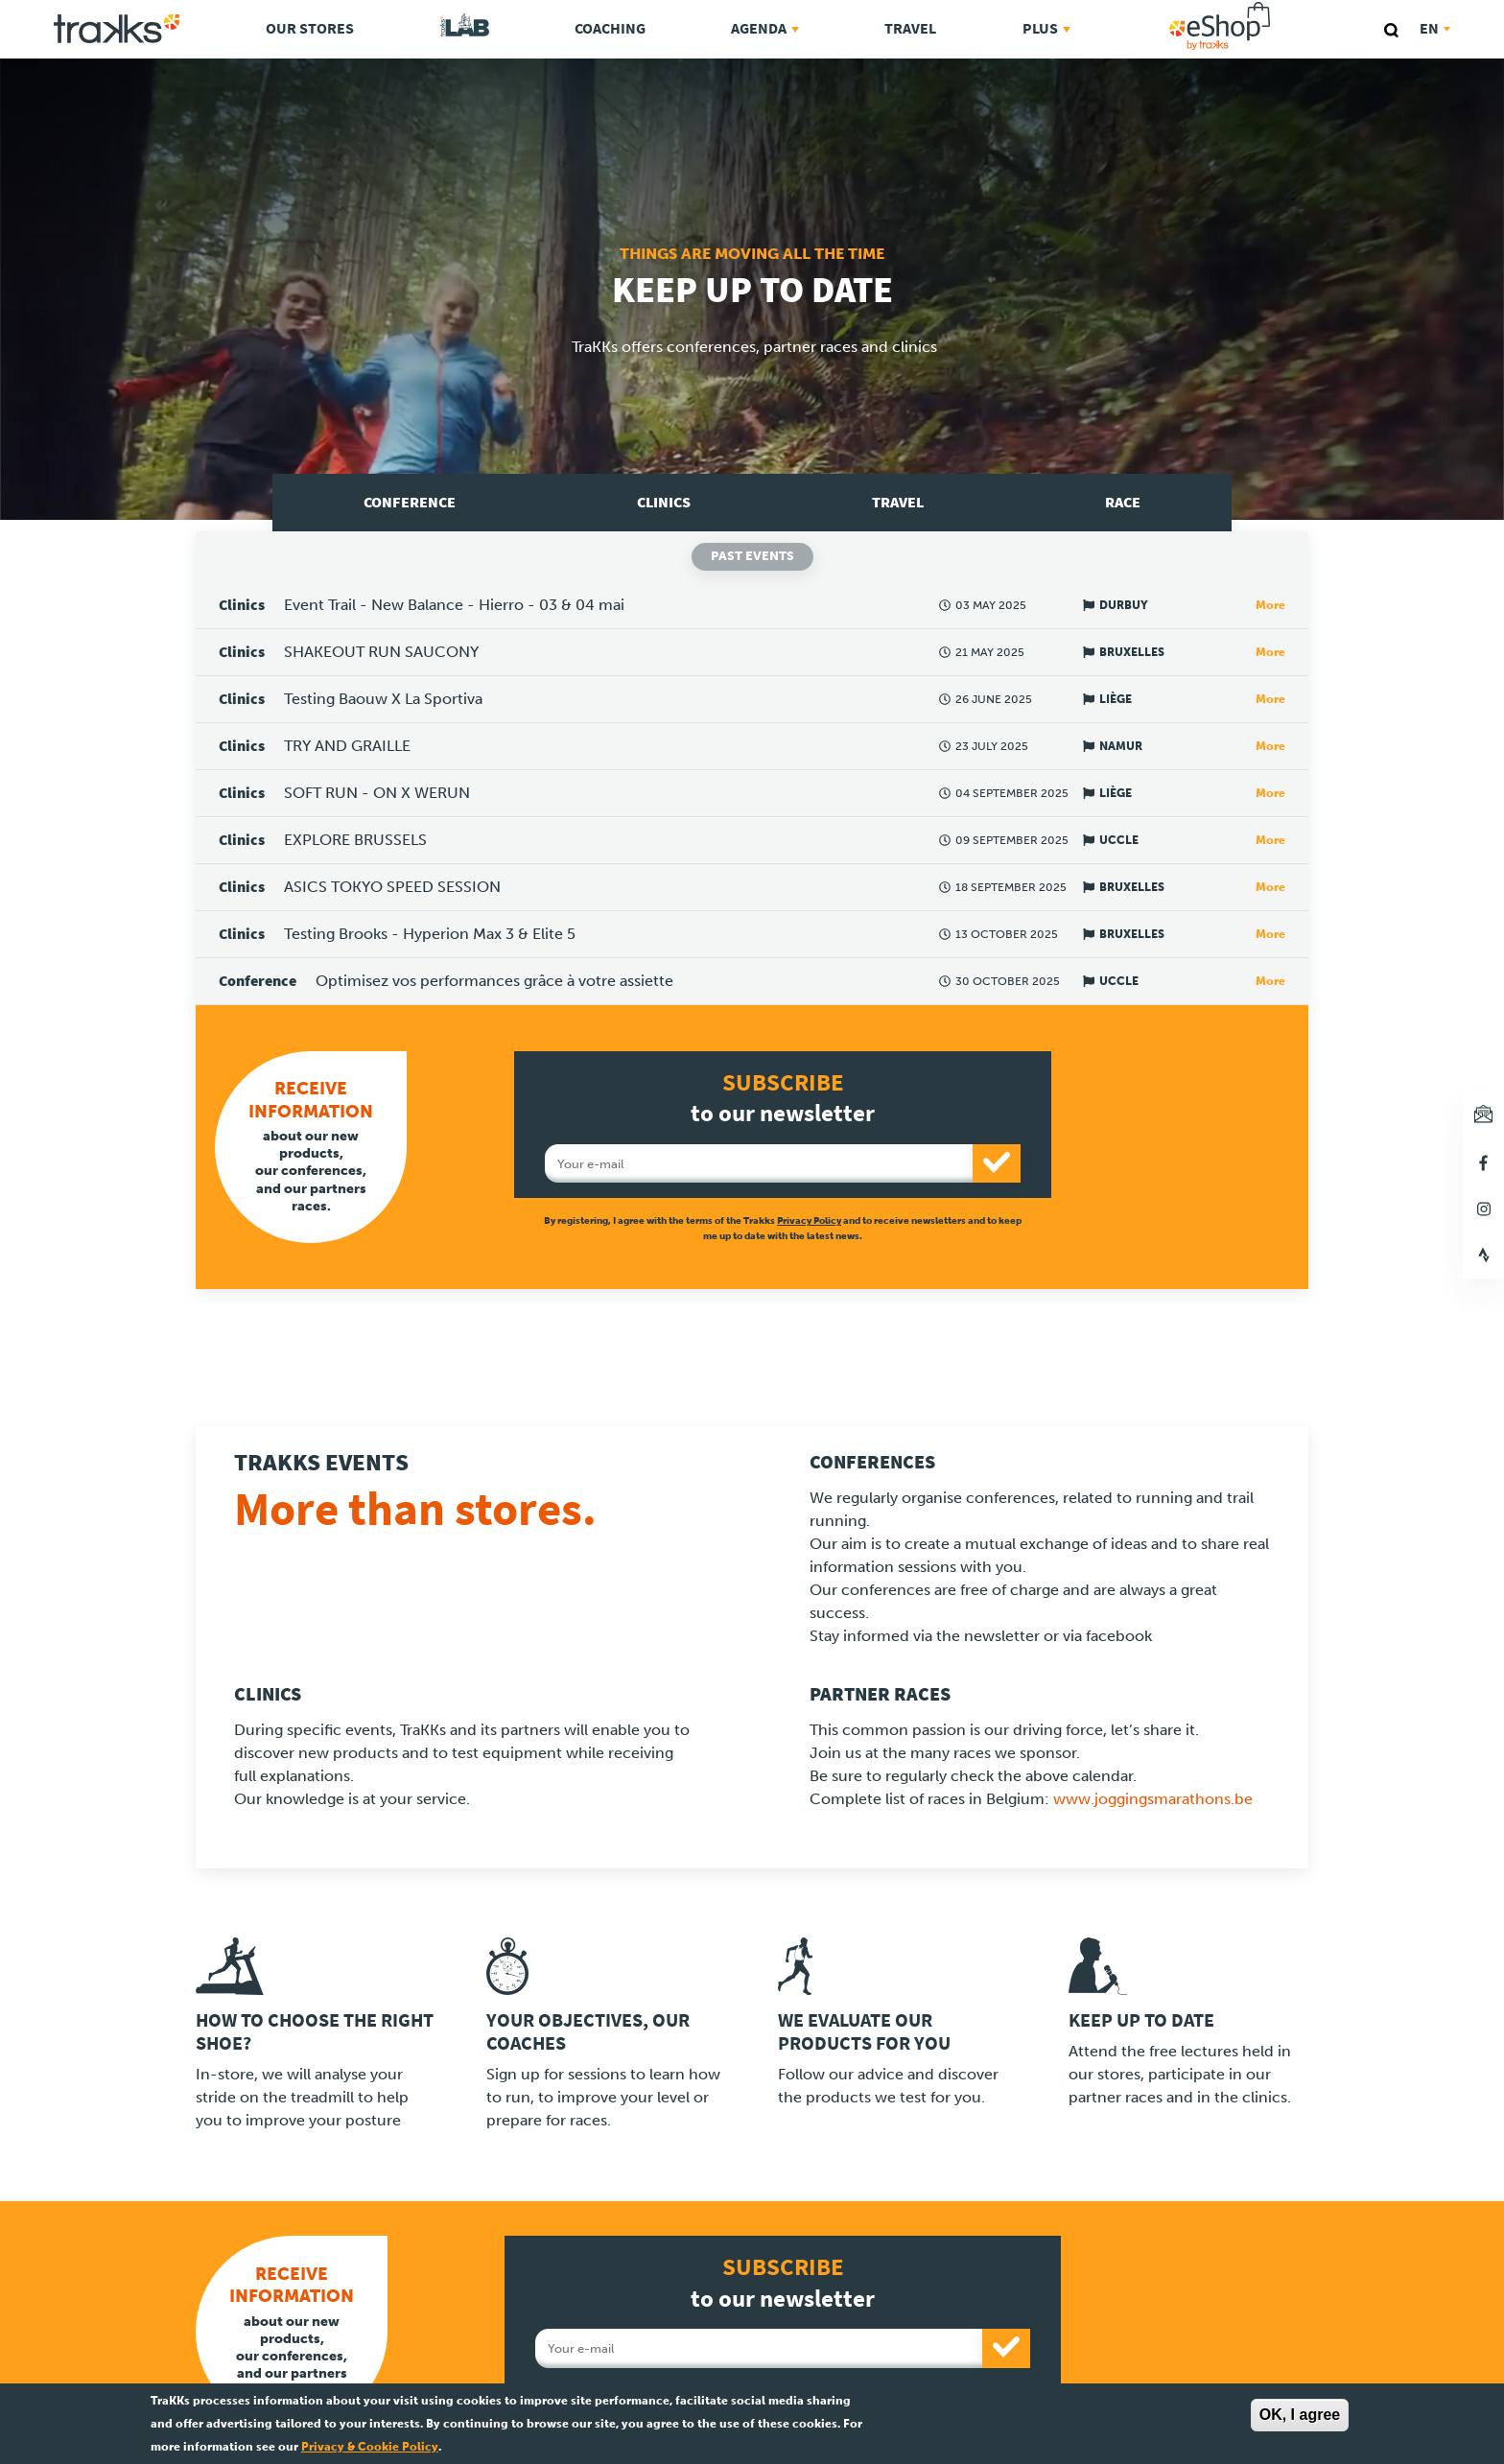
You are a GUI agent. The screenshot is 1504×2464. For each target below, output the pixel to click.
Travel (910, 28)
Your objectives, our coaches (588, 2031)
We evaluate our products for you (864, 2031)
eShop (1280, 6)
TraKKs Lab (465, 26)
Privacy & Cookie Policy (369, 2446)
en (1435, 28)
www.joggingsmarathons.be (1153, 1799)
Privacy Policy (809, 1220)
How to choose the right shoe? (315, 2031)
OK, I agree (1299, 2414)
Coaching (610, 28)
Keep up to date (1141, 2020)
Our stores (310, 28)
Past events (752, 556)
